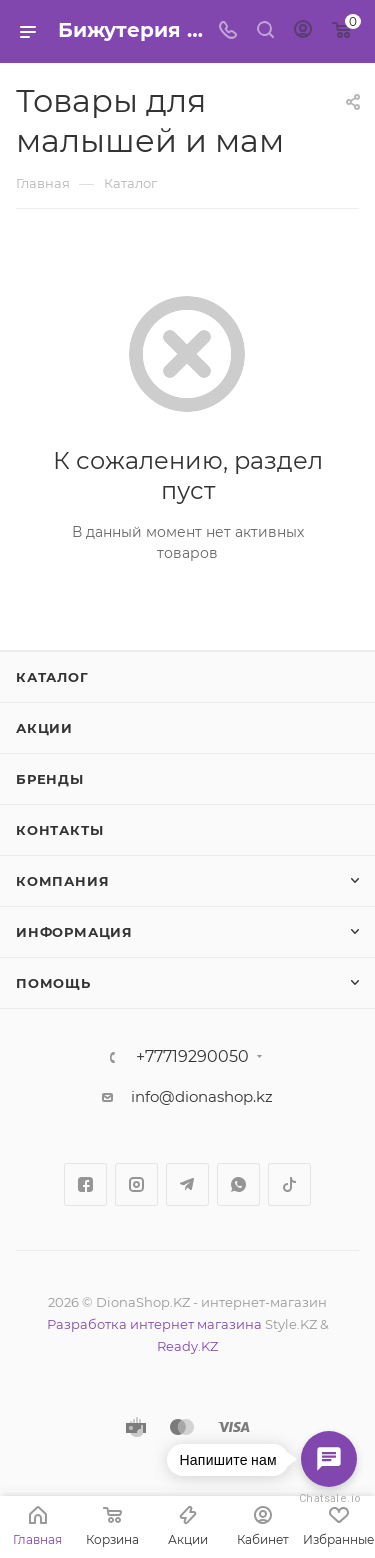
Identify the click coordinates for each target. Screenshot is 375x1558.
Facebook (85, 1184)
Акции (44, 728)
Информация (74, 932)
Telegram (187, 1184)
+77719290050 (192, 1057)
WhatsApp (238, 1184)
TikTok (289, 1184)
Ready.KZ (187, 1346)
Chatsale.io (329, 1498)
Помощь (53, 983)
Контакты (59, 830)
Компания (62, 881)
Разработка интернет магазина (154, 1324)
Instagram (136, 1184)
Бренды (50, 779)
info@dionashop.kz (202, 1096)
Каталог (52, 677)
